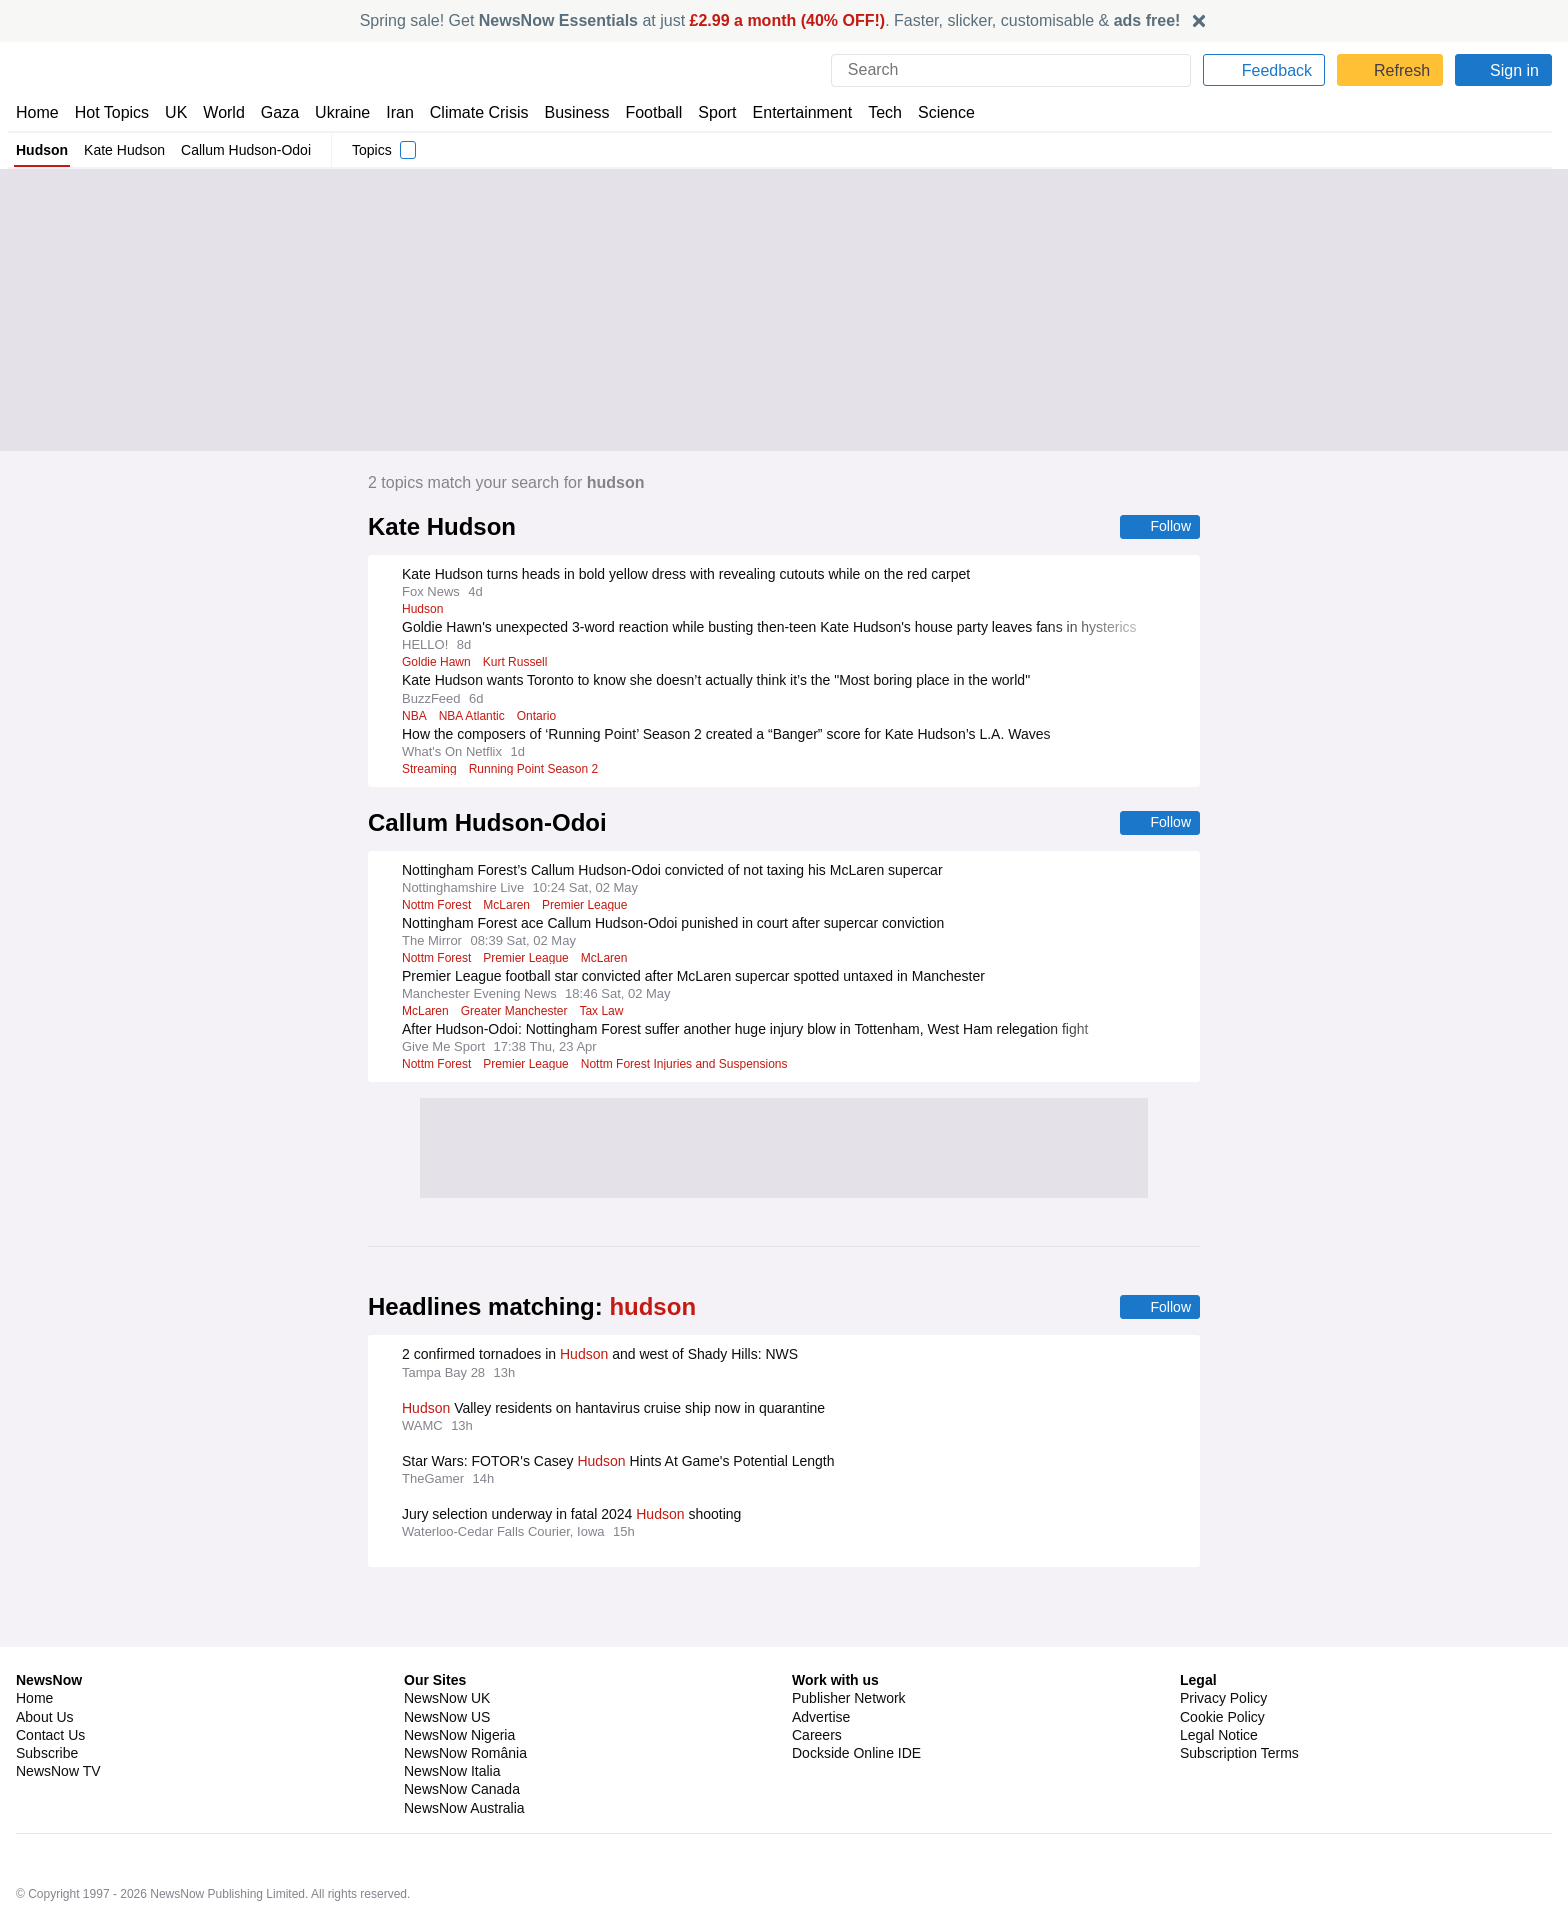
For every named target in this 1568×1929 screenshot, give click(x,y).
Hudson (42, 150)
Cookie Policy (1221, 1664)
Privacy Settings (1231, 1718)
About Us (45, 1664)
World (222, 112)
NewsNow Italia (452, 1718)
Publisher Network (849, 1645)
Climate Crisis (469, 112)
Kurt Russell (516, 663)
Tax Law (607, 1013)
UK (176, 112)
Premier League (589, 907)
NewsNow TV (58, 1718)
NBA (414, 717)
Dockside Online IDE (853, 1700)
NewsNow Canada (461, 1736)
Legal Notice (1218, 1682)
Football (644, 112)
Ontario (540, 717)
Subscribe (47, 1700)
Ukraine (336, 112)
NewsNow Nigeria (459, 1682)
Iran (391, 112)
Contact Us (50, 1682)
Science (932, 112)
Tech (871, 112)
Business (567, 112)
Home (37, 112)
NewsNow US (446, 1664)
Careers (817, 1682)
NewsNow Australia (465, 1755)
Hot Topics (112, 112)
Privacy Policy (1223, 1645)
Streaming (430, 770)
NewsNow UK (445, 1645)
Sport (708, 112)
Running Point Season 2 (537, 770)
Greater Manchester (517, 1013)
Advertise (822, 1664)
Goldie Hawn (436, 663)
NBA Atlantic (473, 717)
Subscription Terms (1241, 1700)
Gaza (276, 112)
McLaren (510, 907)
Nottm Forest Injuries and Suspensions (692, 1066)
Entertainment (791, 112)
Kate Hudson (124, 150)
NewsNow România (465, 1700)
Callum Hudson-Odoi (244, 150)
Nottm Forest (438, 907)
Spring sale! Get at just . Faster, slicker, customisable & (770, 20)
